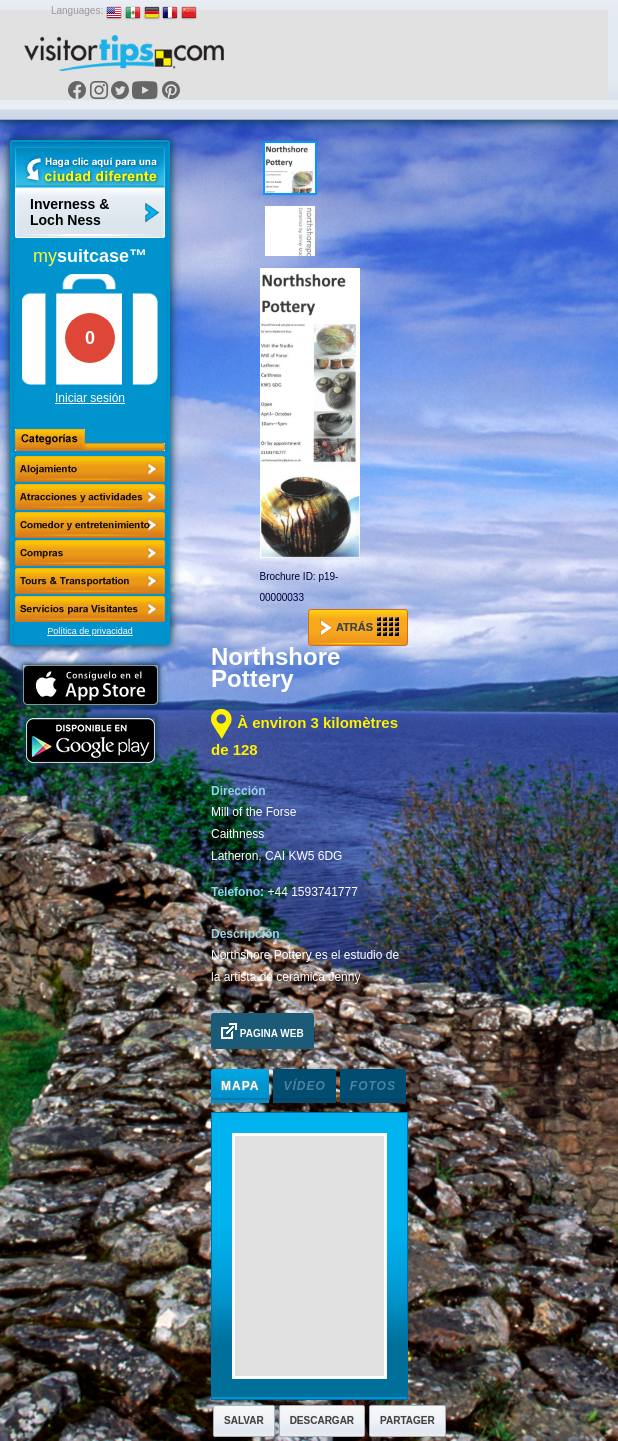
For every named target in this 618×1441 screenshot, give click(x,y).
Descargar (322, 1420)
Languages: (77, 10)
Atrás (359, 627)
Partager (407, 1420)
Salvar (244, 1420)
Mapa (240, 1086)
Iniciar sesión (90, 398)
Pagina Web (262, 1031)
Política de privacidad (90, 631)
